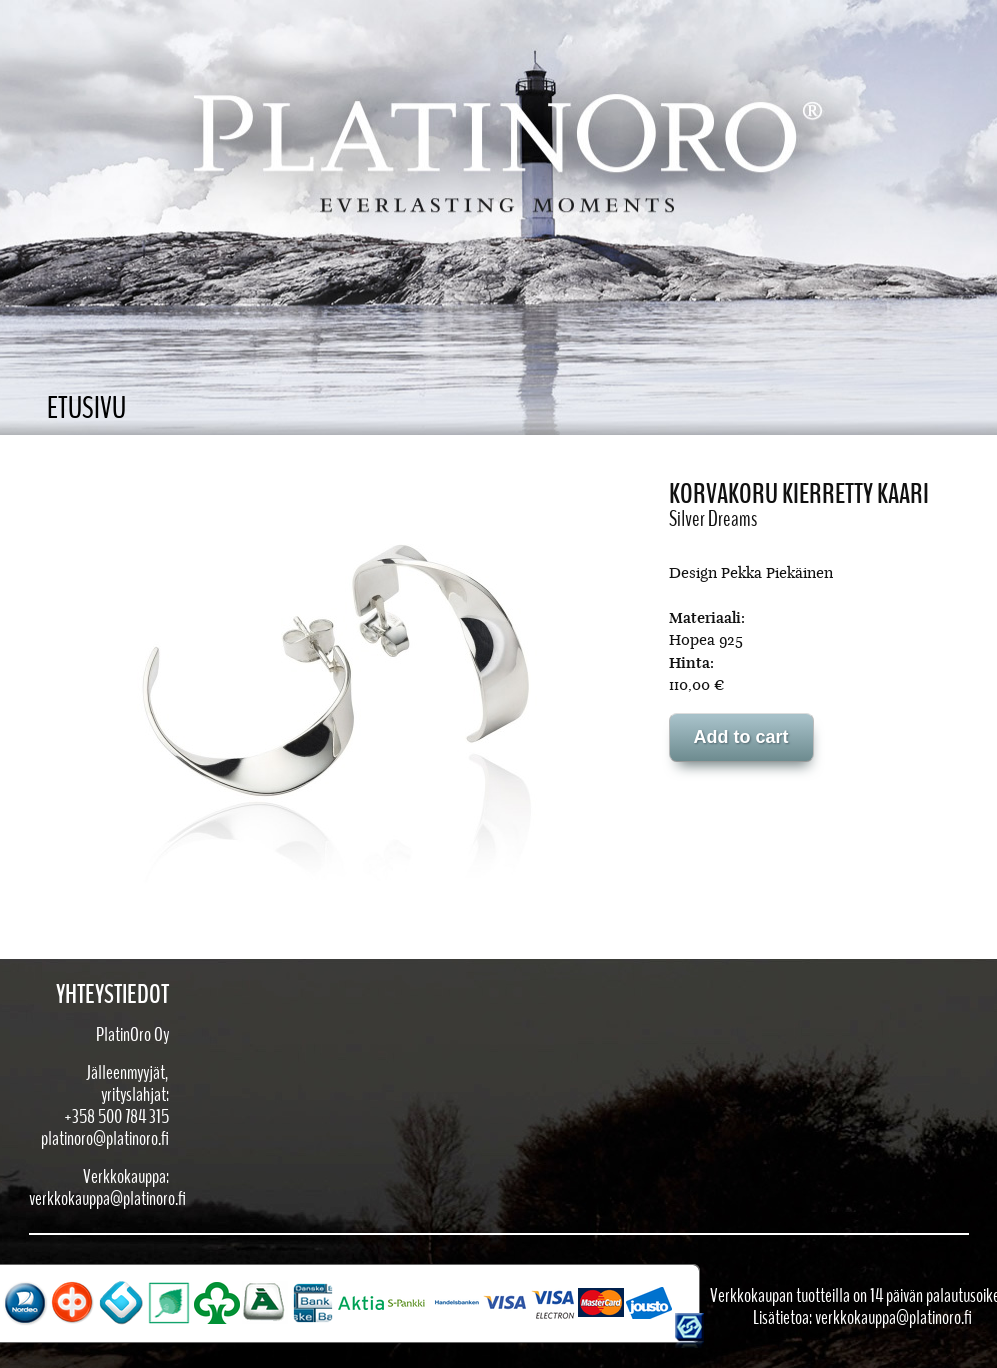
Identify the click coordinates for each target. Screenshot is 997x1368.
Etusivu (86, 408)
